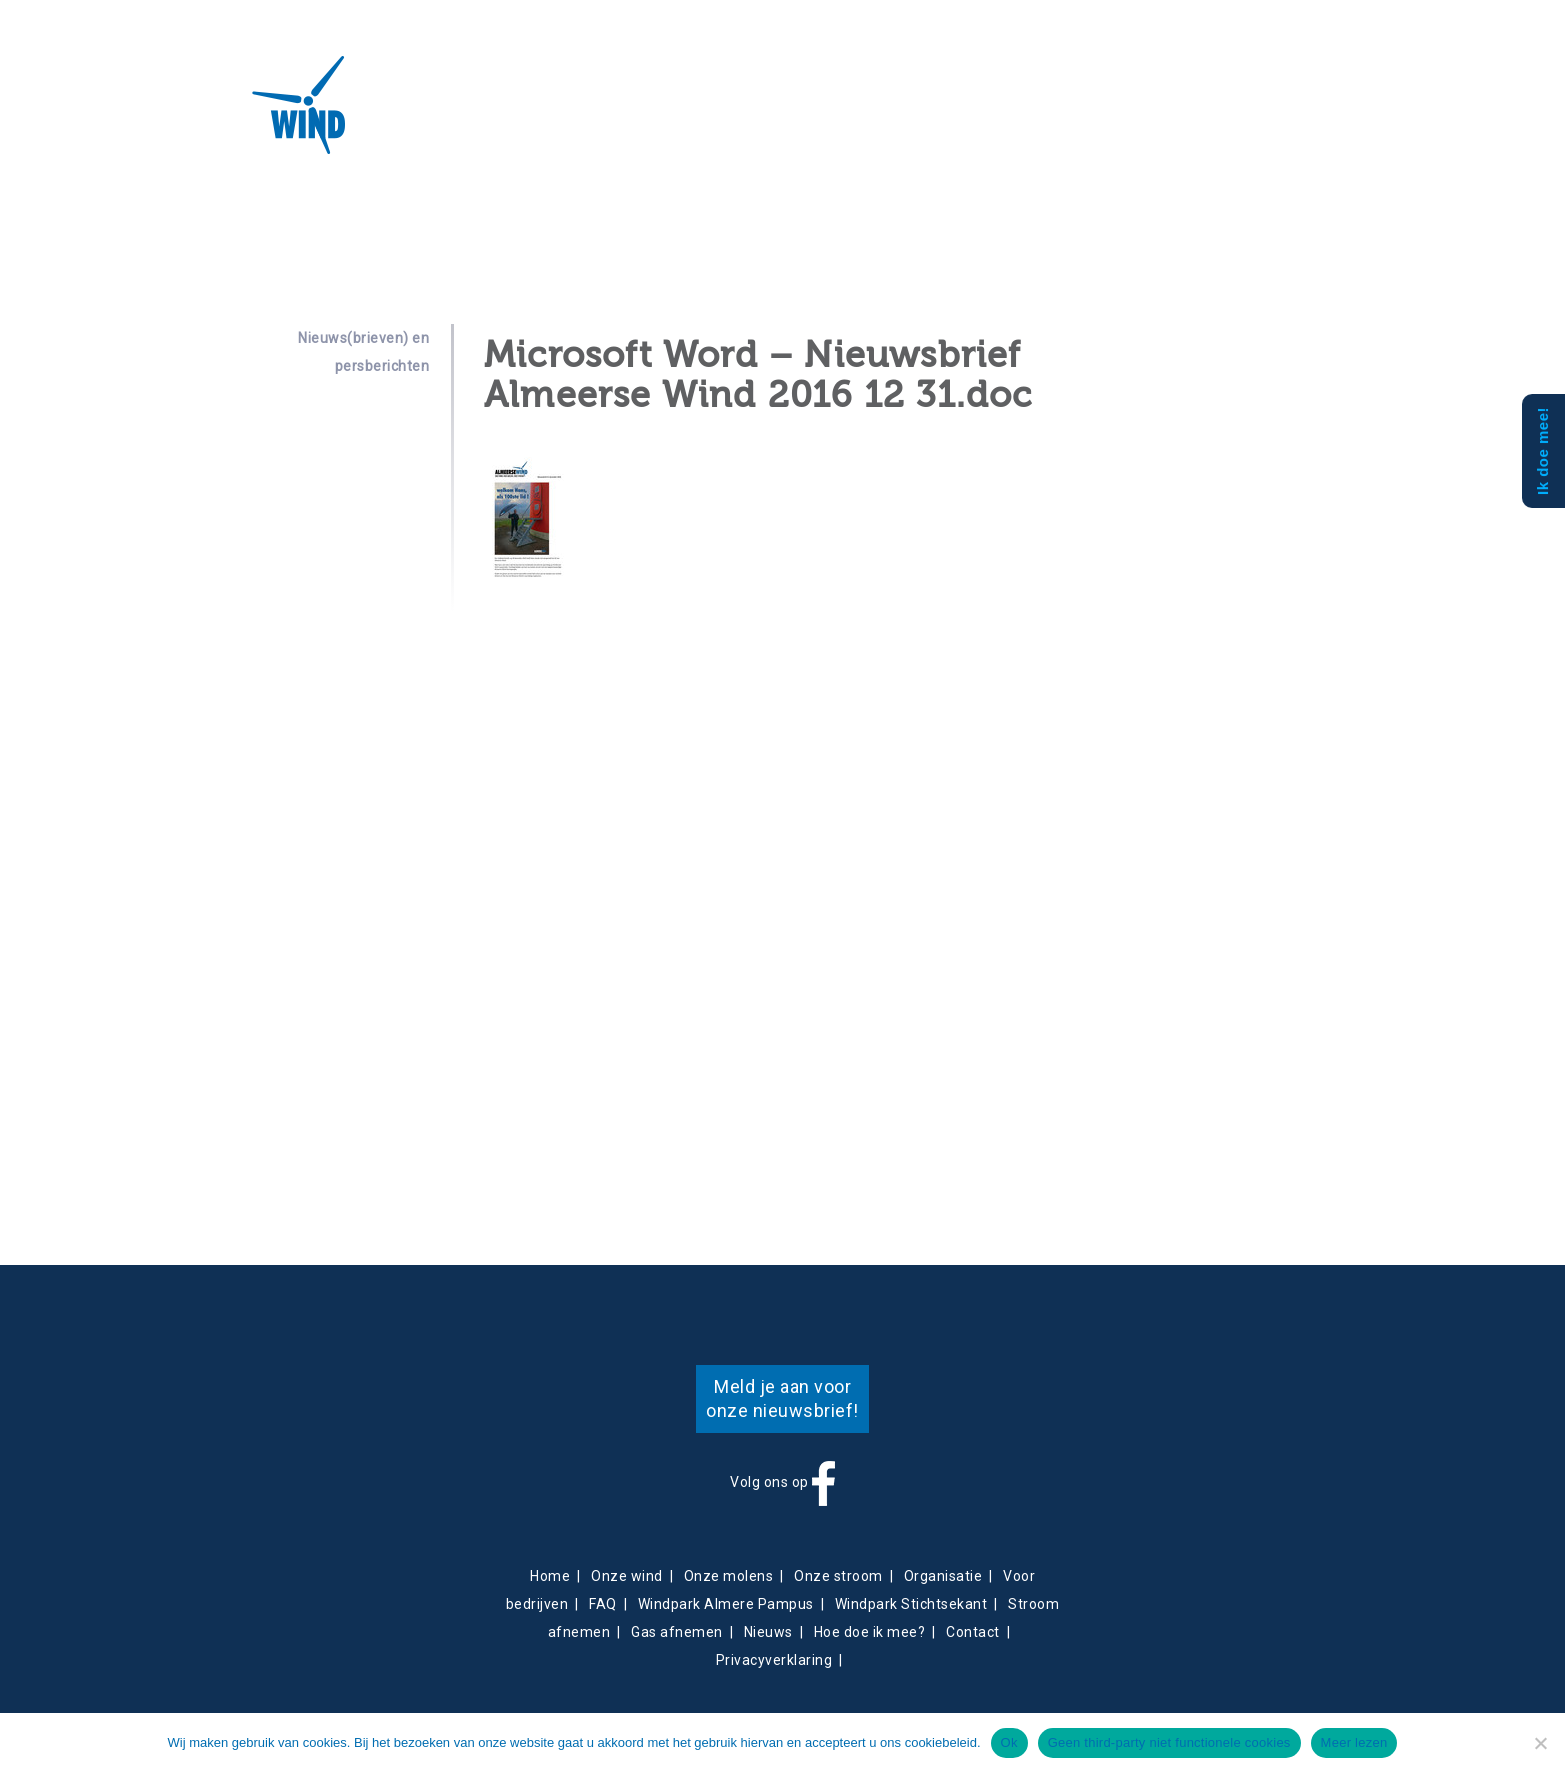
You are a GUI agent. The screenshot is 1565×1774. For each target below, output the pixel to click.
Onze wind (627, 1576)
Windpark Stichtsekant (911, 1604)
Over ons (415, 116)
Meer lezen (1354, 1742)
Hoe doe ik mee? (870, 1632)
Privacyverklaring (774, 1660)
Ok (1009, 1742)
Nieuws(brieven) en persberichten (363, 352)
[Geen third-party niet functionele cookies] (1540, 1743)
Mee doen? (978, 115)
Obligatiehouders (867, 116)
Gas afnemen (677, 1632)
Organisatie (943, 1576)
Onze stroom (838, 1576)
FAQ (603, 1604)
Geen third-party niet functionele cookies (1169, 1742)
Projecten (503, 116)
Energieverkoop (614, 116)
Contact (767, 115)
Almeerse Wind (241, 105)
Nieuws (707, 115)
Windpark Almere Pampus (726, 1604)
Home (550, 1576)
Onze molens (729, 1576)
